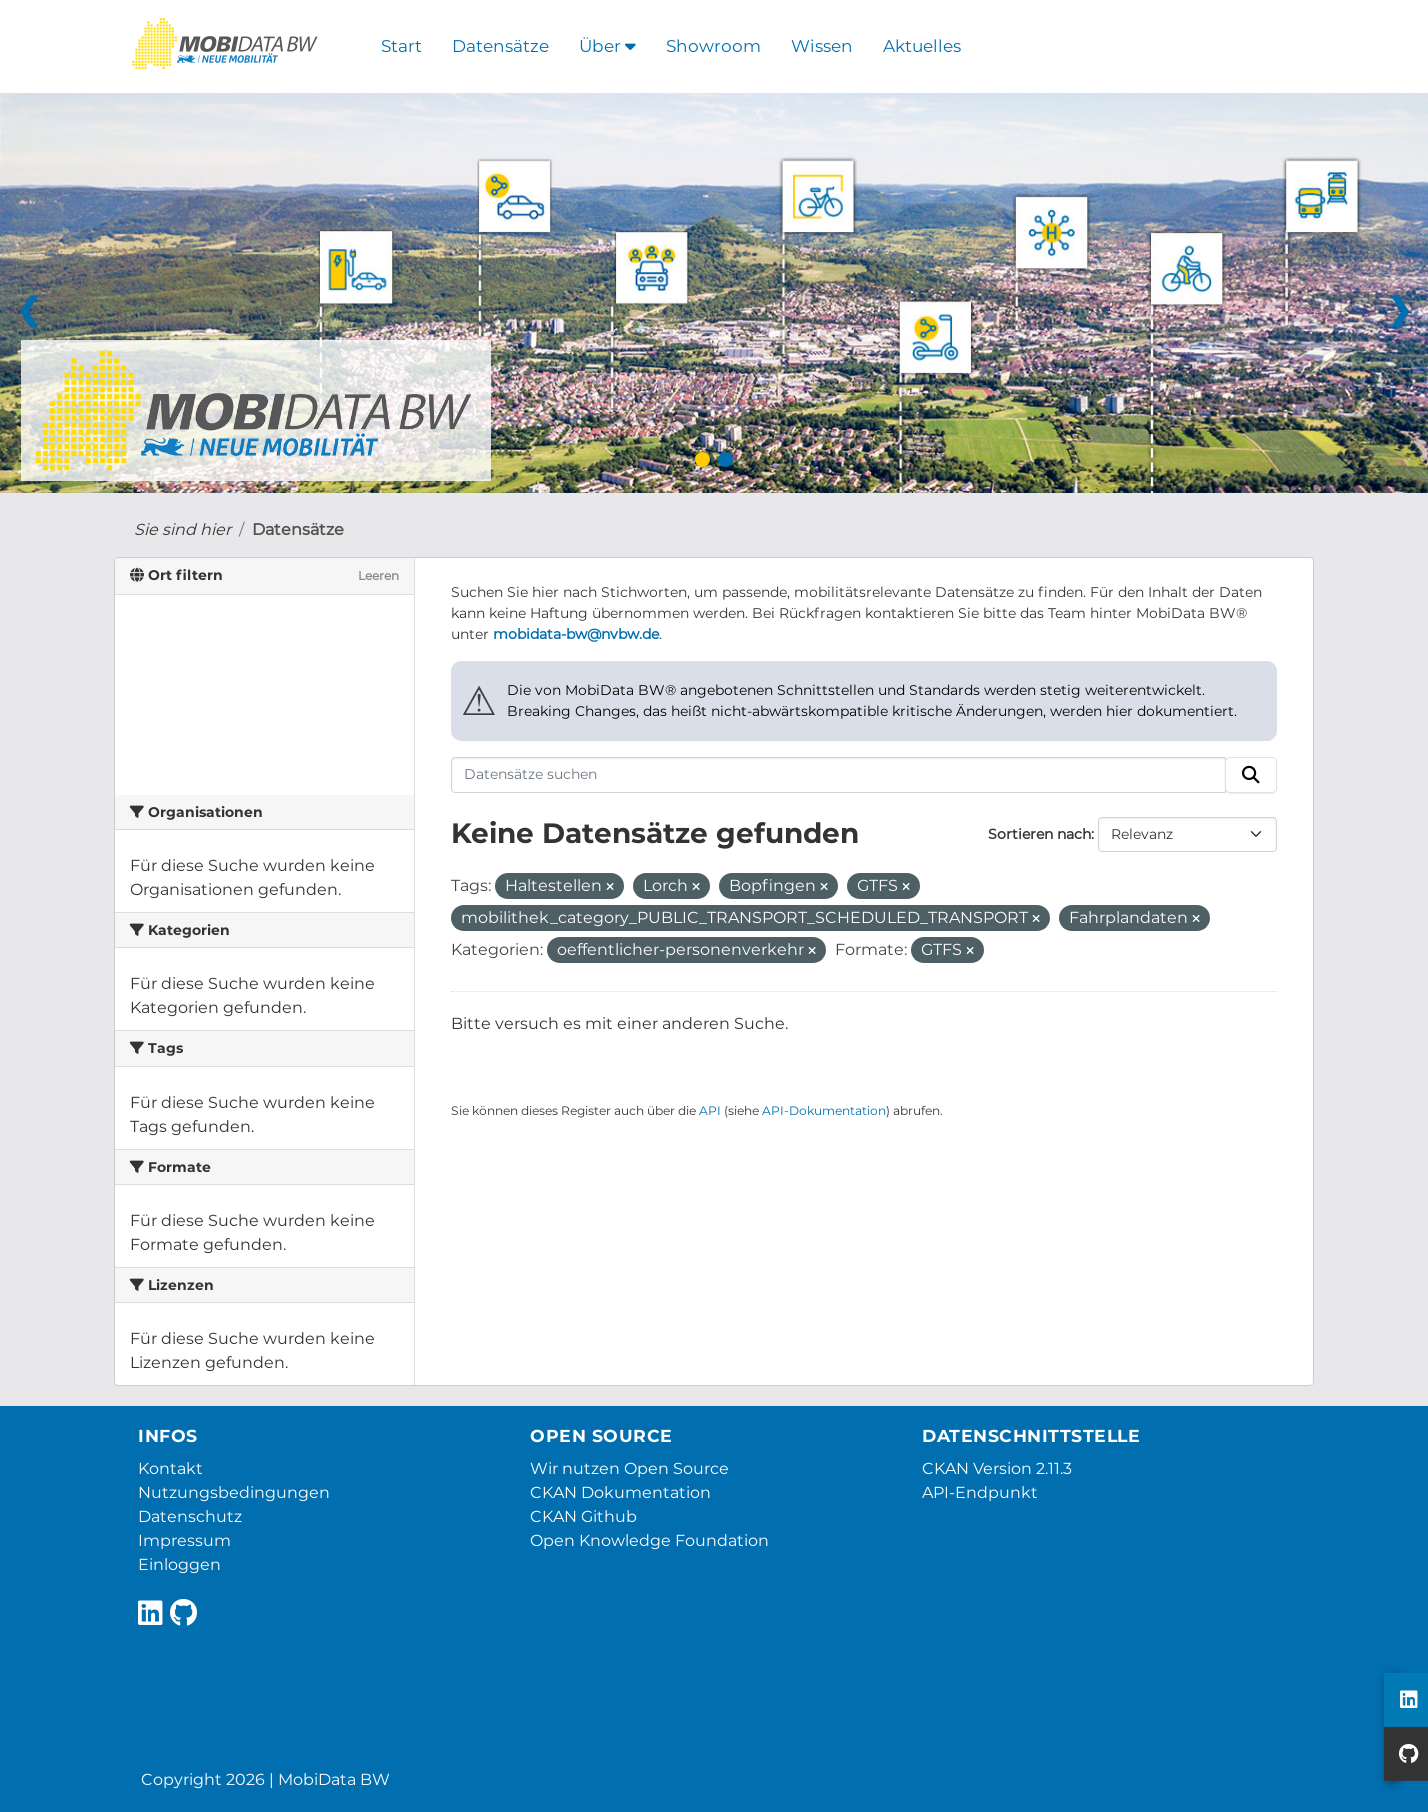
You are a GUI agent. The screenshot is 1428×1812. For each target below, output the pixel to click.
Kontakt (170, 1468)
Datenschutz (190, 1516)
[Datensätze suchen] (839, 775)
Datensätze (500, 46)
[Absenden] (1251, 775)
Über (607, 46)
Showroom (713, 46)
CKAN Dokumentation (620, 1492)
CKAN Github (583, 1516)
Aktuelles (922, 46)
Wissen (822, 46)
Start (401, 46)
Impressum (184, 1540)
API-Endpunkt (980, 1492)
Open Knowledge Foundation (649, 1540)
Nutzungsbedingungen (234, 1492)
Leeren (378, 575)
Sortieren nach (1039, 834)
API (710, 1110)
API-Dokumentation (824, 1110)
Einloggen (179, 1564)
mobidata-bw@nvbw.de (576, 634)
